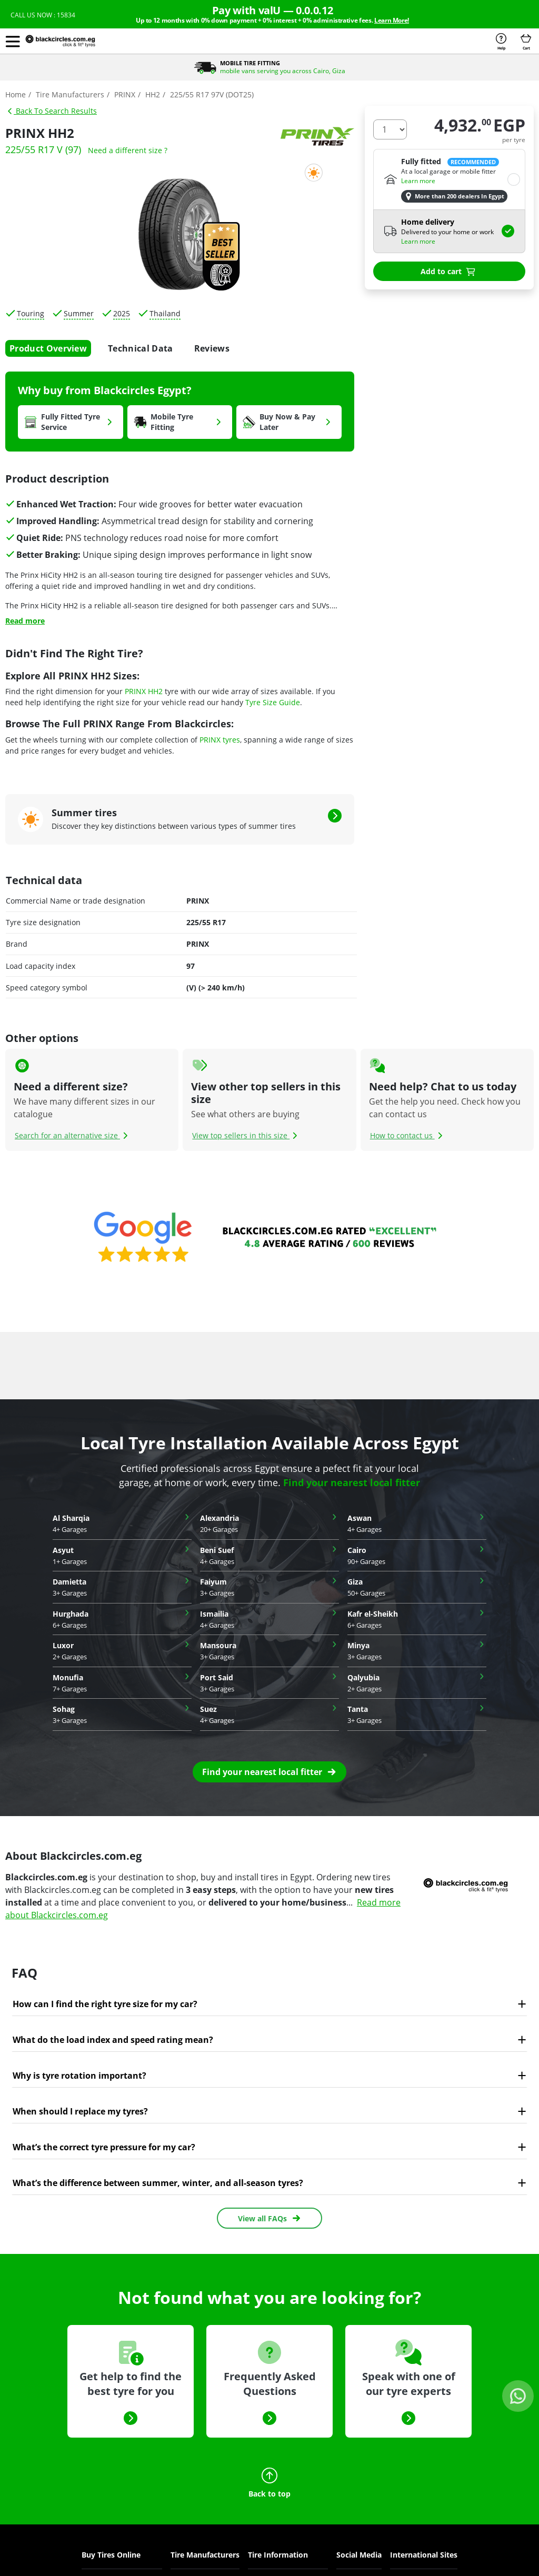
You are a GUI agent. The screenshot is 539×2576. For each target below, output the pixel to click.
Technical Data (140, 348)
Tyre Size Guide (272, 702)
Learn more (418, 180)
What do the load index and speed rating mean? (113, 2040)
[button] (12, 41)
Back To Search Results (51, 111)
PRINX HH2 (144, 691)
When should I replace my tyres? (80, 2111)
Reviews (211, 348)
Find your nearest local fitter (351, 1482)
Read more (25, 621)
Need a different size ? (127, 150)
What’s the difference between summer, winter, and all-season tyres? (158, 2183)
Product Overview (48, 348)
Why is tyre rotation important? (79, 2075)
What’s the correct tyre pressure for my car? (104, 2147)
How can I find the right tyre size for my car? (105, 2004)
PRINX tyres (219, 740)
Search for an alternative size (73, 1135)
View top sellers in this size (246, 1135)
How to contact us (407, 1135)
